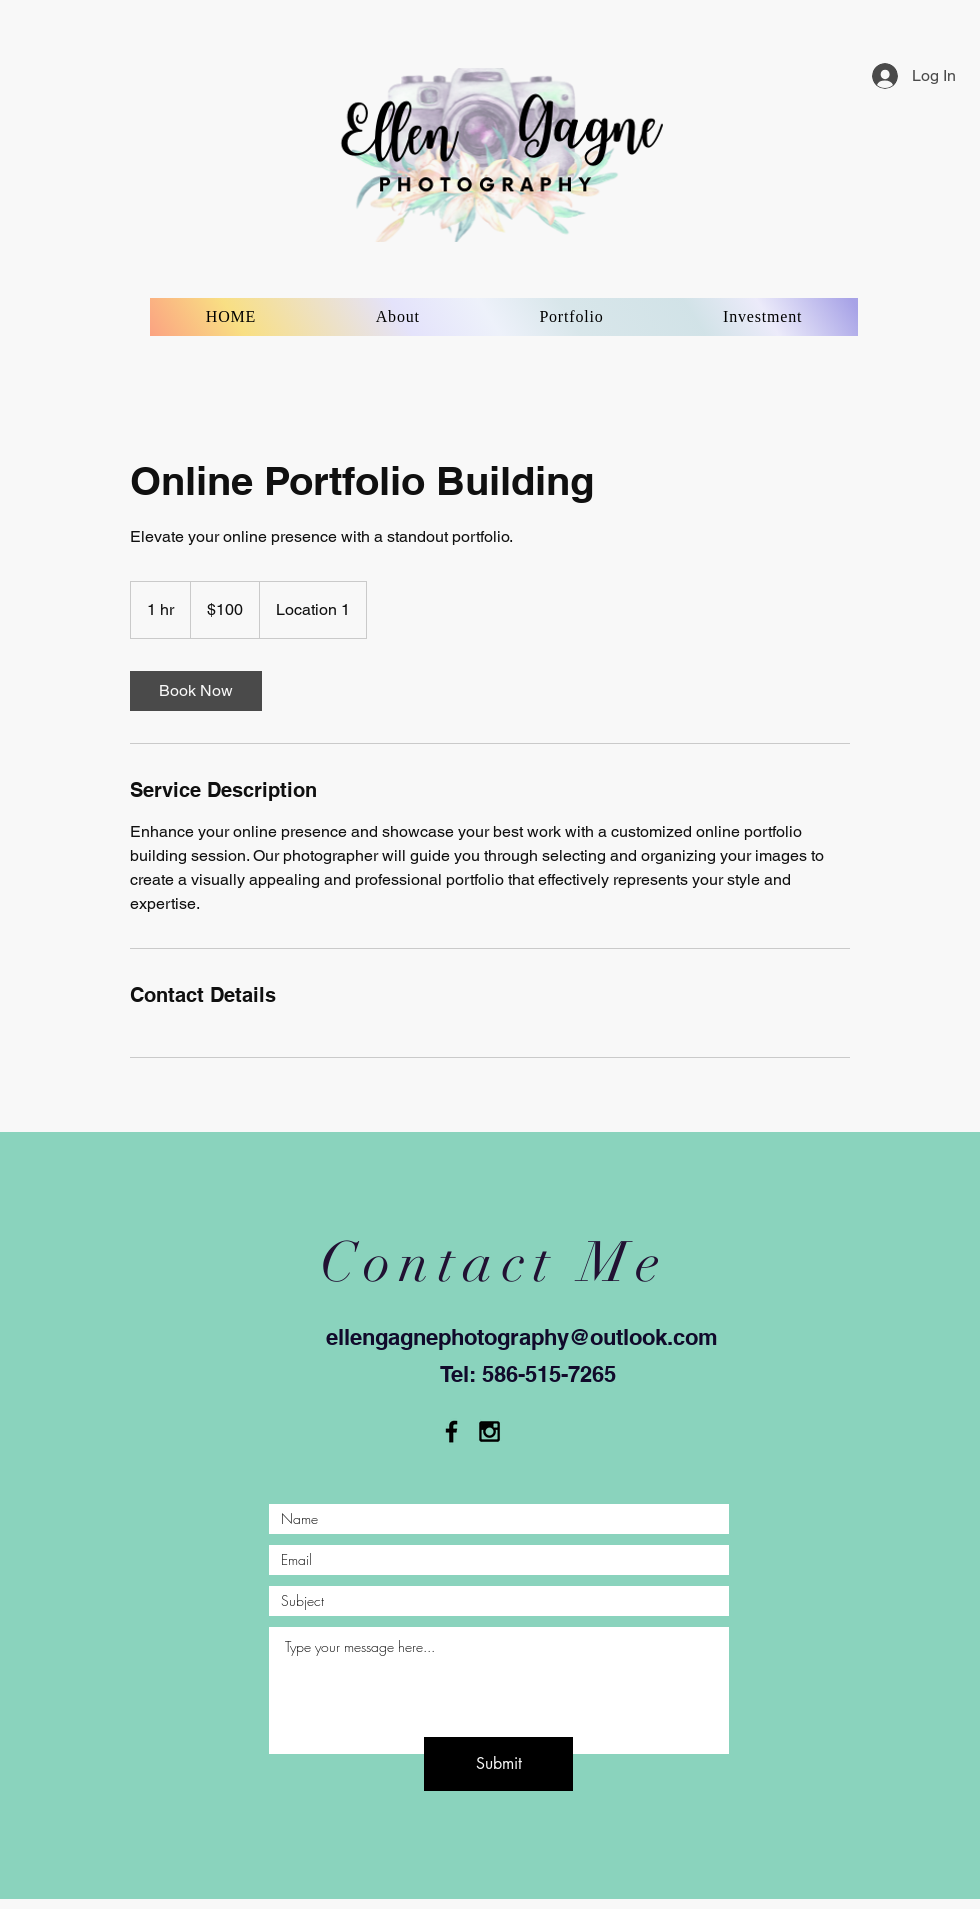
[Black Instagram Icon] (489, 1431)
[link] (196, 691)
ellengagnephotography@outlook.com (522, 1337)
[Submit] (498, 1764)
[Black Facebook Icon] (451, 1431)
